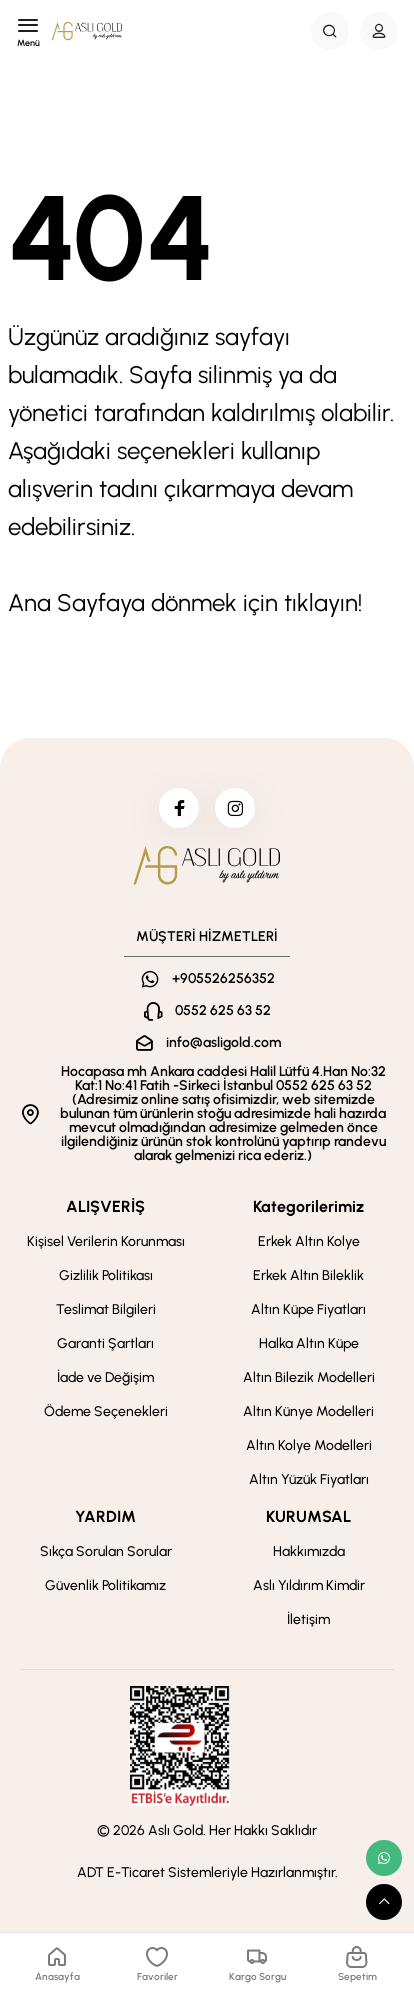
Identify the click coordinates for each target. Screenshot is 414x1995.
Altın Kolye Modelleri (309, 1445)
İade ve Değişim (105, 1377)
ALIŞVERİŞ (105, 1206)
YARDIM (105, 1516)
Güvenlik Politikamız (105, 1585)
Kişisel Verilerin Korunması (106, 1241)
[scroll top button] (384, 1902)
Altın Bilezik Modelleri (309, 1377)
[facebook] (179, 808)
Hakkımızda (309, 1551)
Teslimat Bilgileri (106, 1309)
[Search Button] (330, 31)
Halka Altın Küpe (309, 1343)
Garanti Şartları (105, 1343)
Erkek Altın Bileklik (308, 1275)
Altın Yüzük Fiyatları (309, 1479)
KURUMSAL (308, 1516)
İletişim (308, 1619)
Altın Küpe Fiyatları (308, 1309)
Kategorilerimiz (308, 1206)
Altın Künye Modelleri (308, 1411)
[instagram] (235, 808)
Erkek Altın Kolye (309, 1241)
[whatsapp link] (384, 1858)
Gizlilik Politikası (106, 1275)
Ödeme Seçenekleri (106, 1411)
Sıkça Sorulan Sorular (106, 1551)
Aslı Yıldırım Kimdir (309, 1585)
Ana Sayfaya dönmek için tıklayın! (185, 602)
